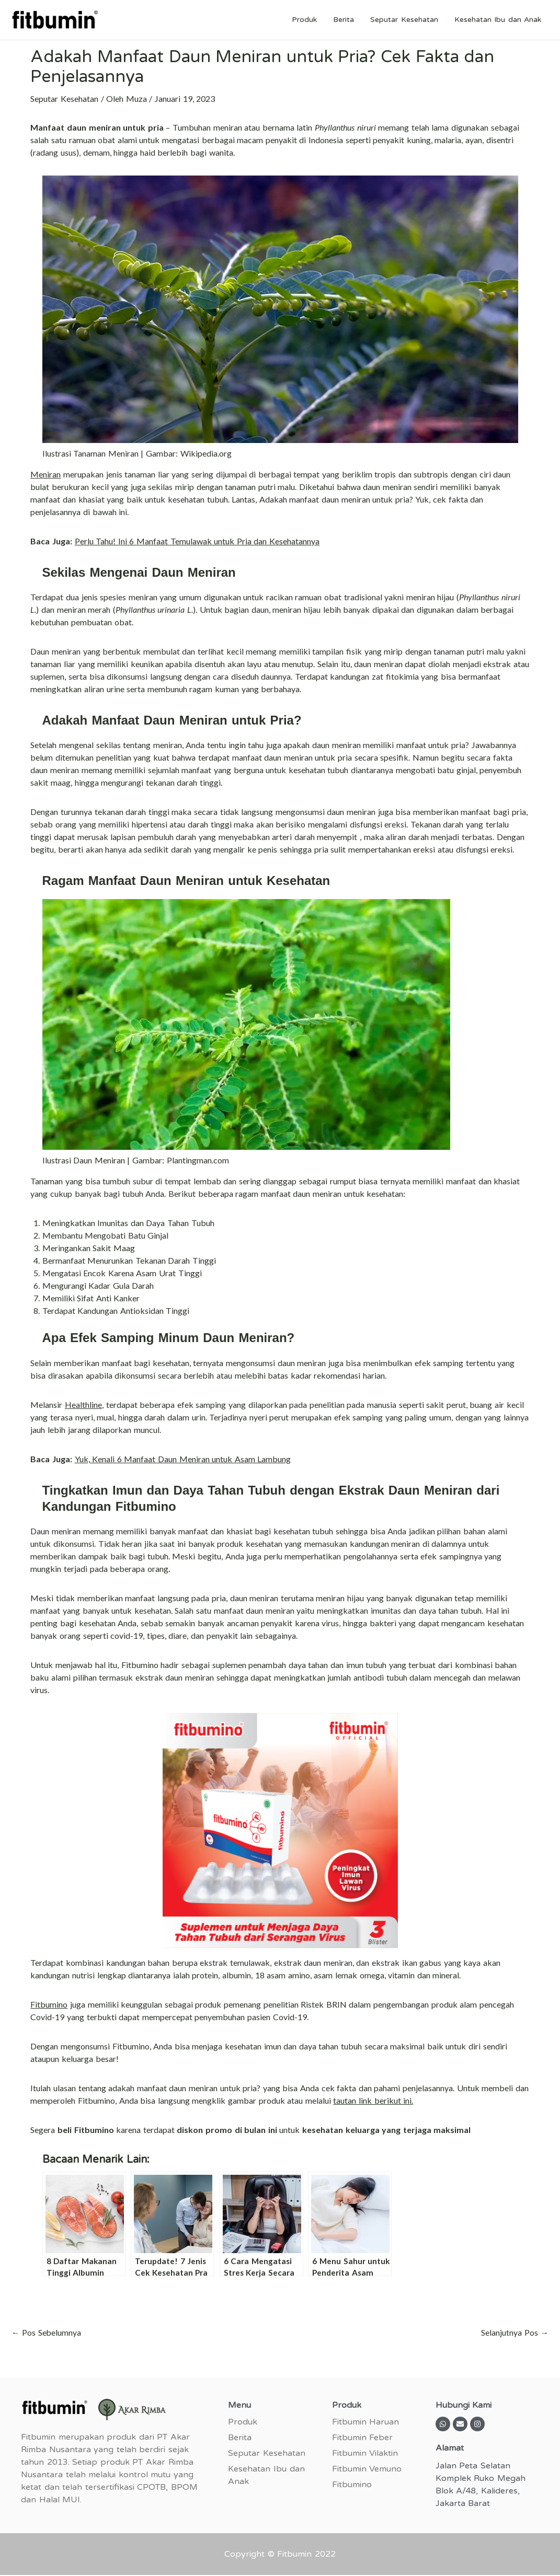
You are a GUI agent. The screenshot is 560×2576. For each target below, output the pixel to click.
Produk (310, 19)
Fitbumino (48, 2004)
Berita (347, 19)
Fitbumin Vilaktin (365, 2454)
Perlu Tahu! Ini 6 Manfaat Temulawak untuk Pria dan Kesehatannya (197, 541)
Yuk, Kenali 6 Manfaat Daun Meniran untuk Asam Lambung (183, 1459)
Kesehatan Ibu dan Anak (498, 19)
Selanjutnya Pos (514, 2333)
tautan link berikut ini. (373, 2100)
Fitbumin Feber (362, 2438)
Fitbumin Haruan (365, 2422)
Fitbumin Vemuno (367, 2469)
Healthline (83, 1404)
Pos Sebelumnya (47, 2333)
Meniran (45, 474)
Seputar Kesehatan (407, 19)
